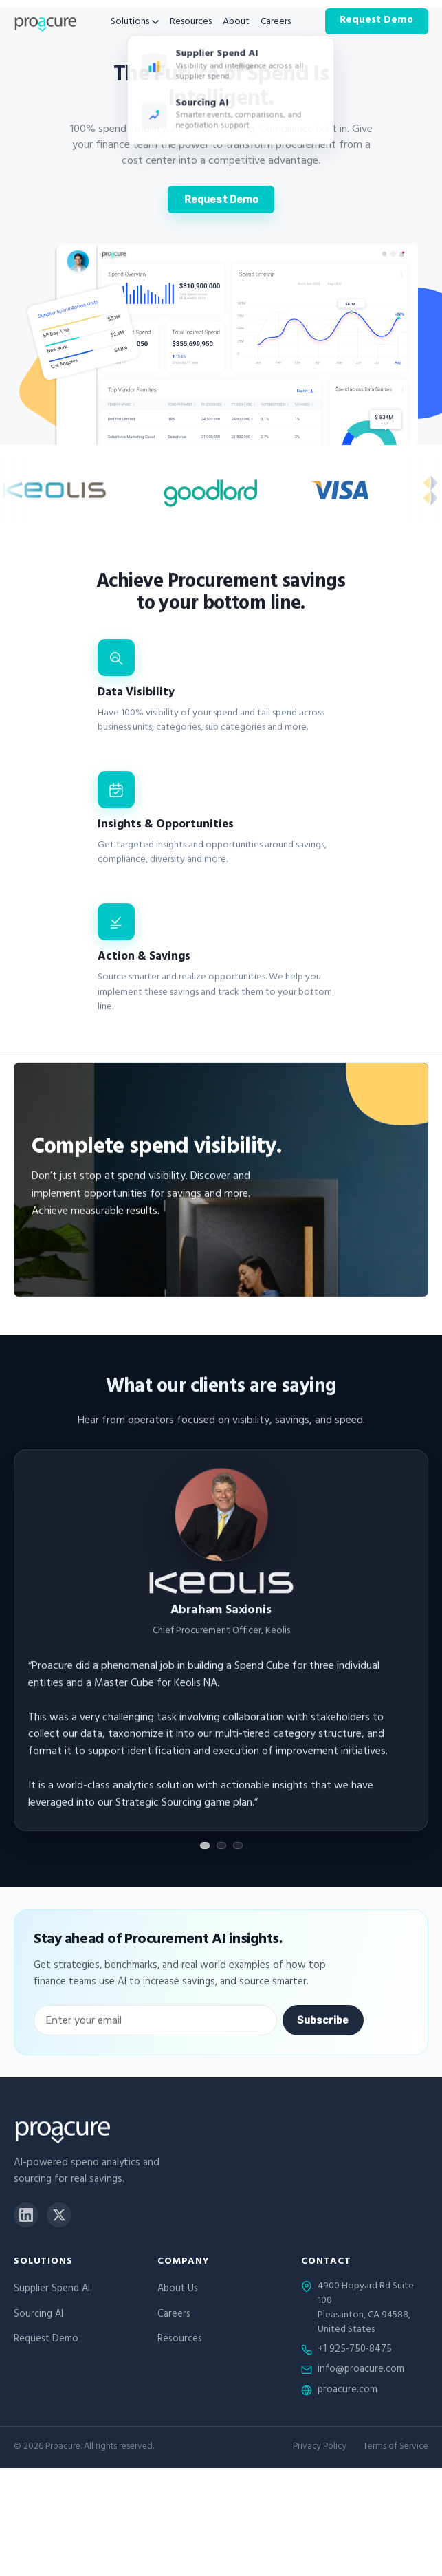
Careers (276, 23)
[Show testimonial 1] (205, 1846)
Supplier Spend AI (52, 2289)
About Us (177, 2289)
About (236, 23)
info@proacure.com (361, 2370)
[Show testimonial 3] (238, 1846)
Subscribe (323, 2020)
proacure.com (347, 2391)
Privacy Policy (319, 2447)
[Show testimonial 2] (221, 1846)
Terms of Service (395, 2447)
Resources (191, 23)
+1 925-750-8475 (355, 2350)
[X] (59, 2214)
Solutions (135, 23)
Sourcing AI (38, 2315)
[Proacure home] (45, 21)
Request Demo (376, 21)
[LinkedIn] (26, 2214)
